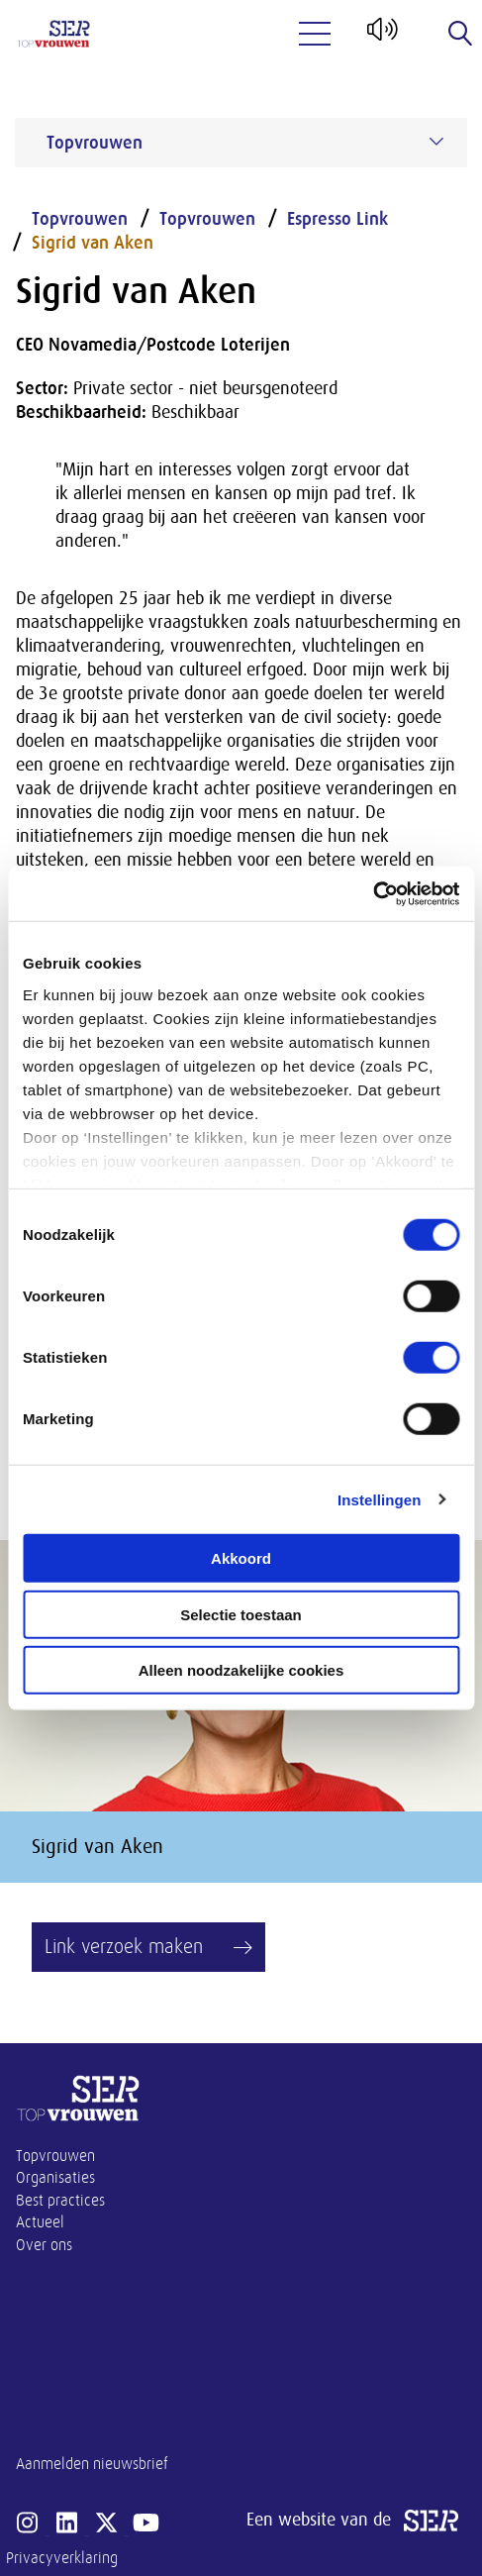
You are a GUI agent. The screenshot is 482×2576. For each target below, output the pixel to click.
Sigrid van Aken (92, 243)
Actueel (40, 2222)
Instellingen (379, 1499)
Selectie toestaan (241, 1613)
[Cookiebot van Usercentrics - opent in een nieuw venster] (372, 893)
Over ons (44, 2245)
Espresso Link (337, 219)
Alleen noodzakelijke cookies (241, 1670)
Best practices (60, 2201)
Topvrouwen (80, 219)
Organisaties (55, 2178)
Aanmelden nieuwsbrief (92, 2464)
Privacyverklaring (62, 2558)
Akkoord (241, 1558)
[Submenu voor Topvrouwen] (436, 141)
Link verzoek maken (124, 1946)
